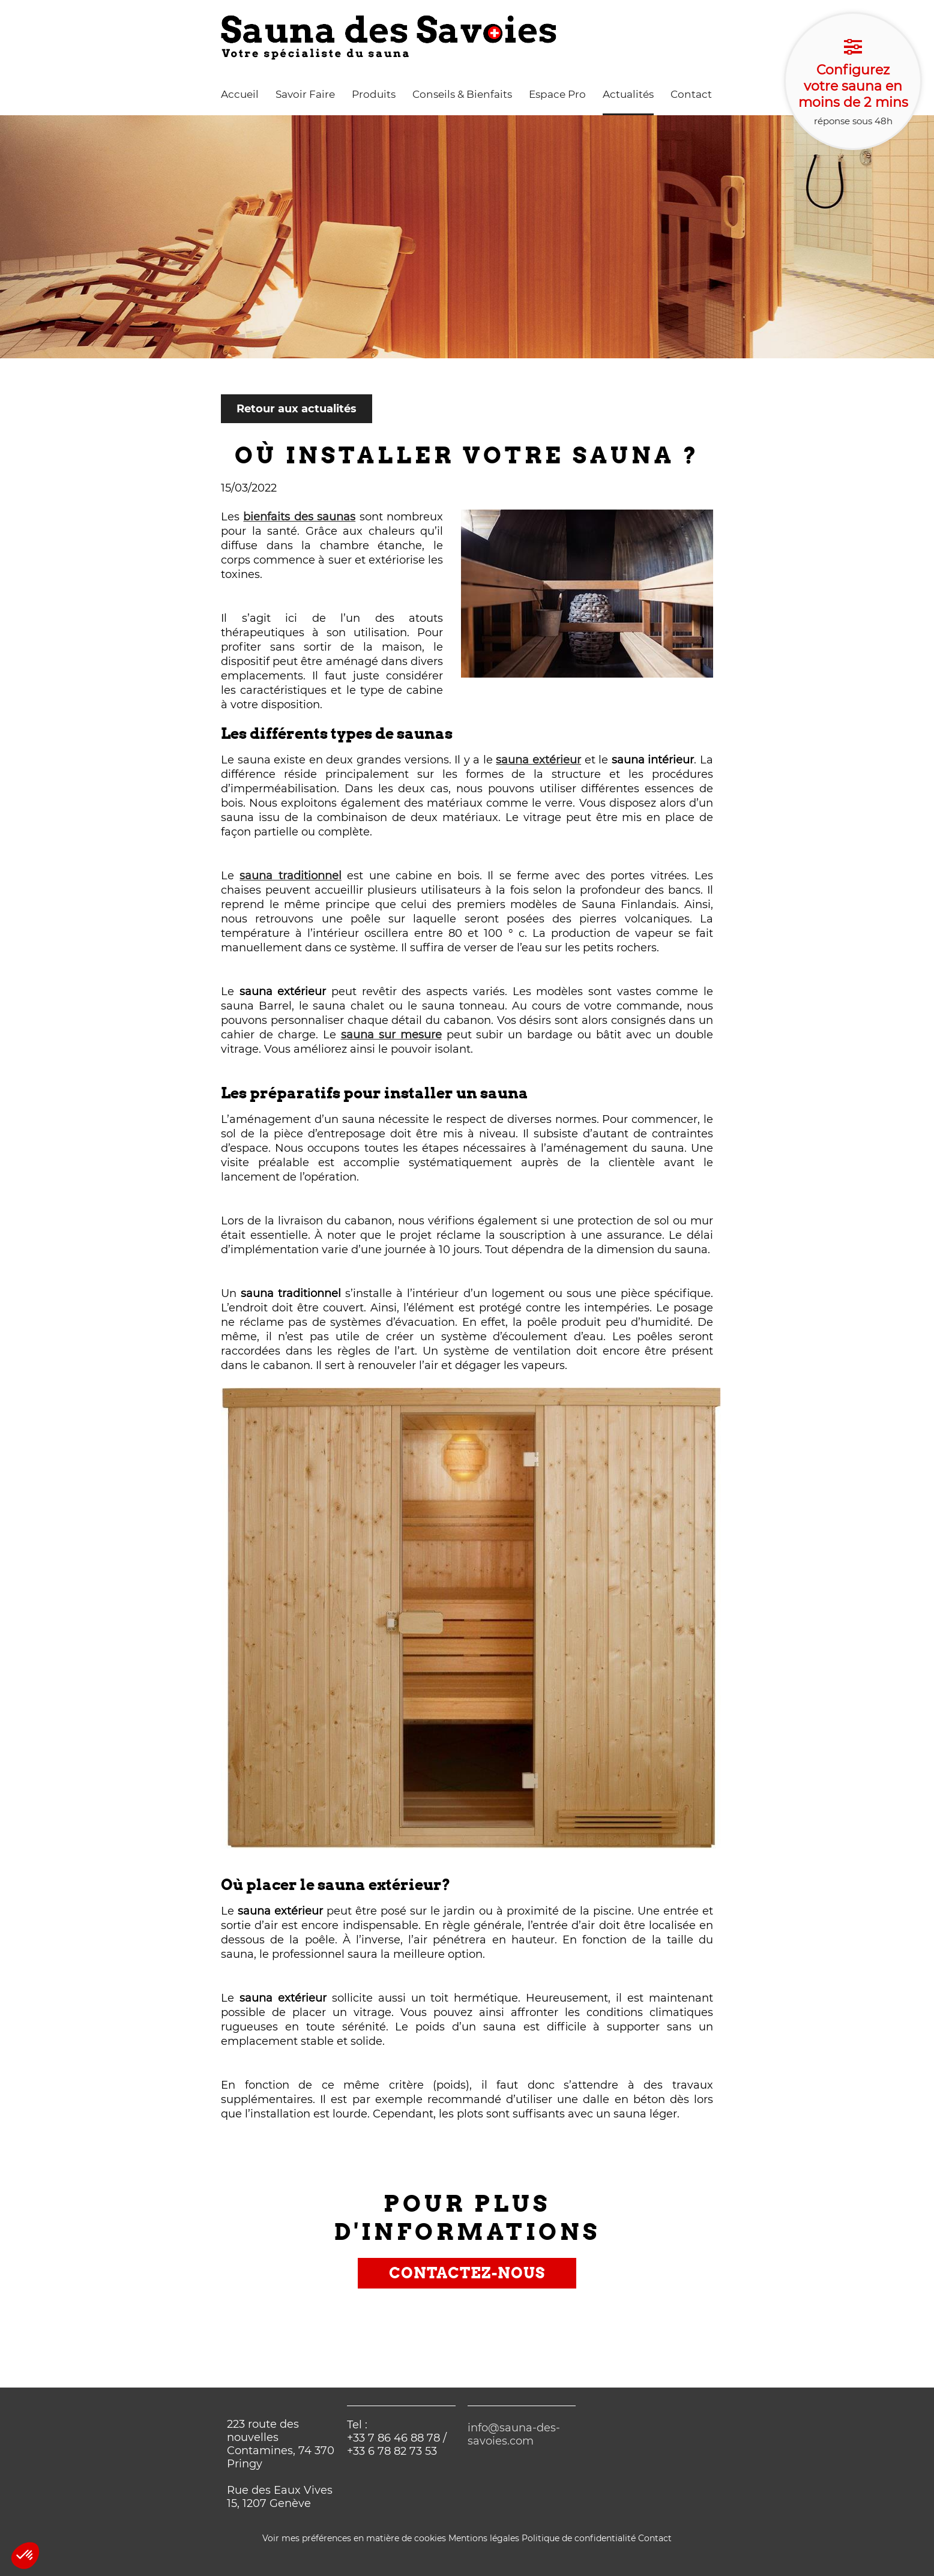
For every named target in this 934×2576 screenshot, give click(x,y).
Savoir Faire (305, 94)
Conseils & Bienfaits (462, 94)
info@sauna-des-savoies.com (514, 2434)
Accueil (240, 94)
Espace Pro (557, 94)
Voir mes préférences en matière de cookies (354, 2538)
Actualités (628, 94)
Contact (691, 94)
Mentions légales (483, 2538)
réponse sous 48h (853, 82)
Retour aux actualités (297, 408)
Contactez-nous (467, 2273)
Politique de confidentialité (579, 2538)
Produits (374, 94)
